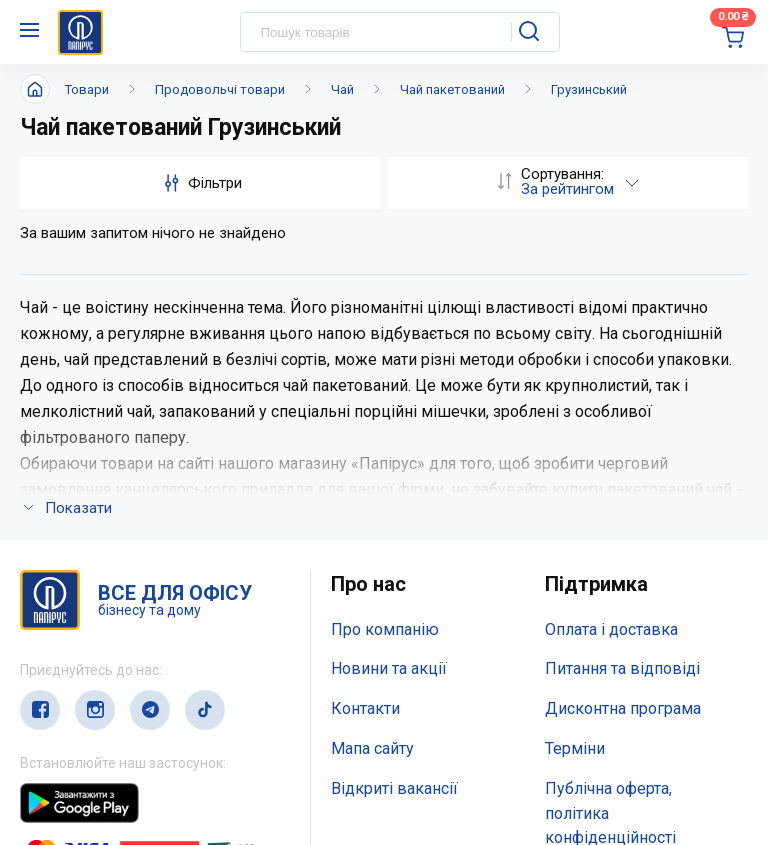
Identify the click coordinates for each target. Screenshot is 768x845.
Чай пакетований (452, 89)
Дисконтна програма (623, 442)
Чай (342, 89)
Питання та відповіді (622, 402)
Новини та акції (389, 402)
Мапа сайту (372, 482)
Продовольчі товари (220, 89)
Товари (87, 89)
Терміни (575, 482)
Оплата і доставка (611, 363)
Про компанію (385, 363)
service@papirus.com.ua (116, 752)
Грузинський (589, 89)
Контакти (365, 442)
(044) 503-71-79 (112, 713)
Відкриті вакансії (394, 522)
